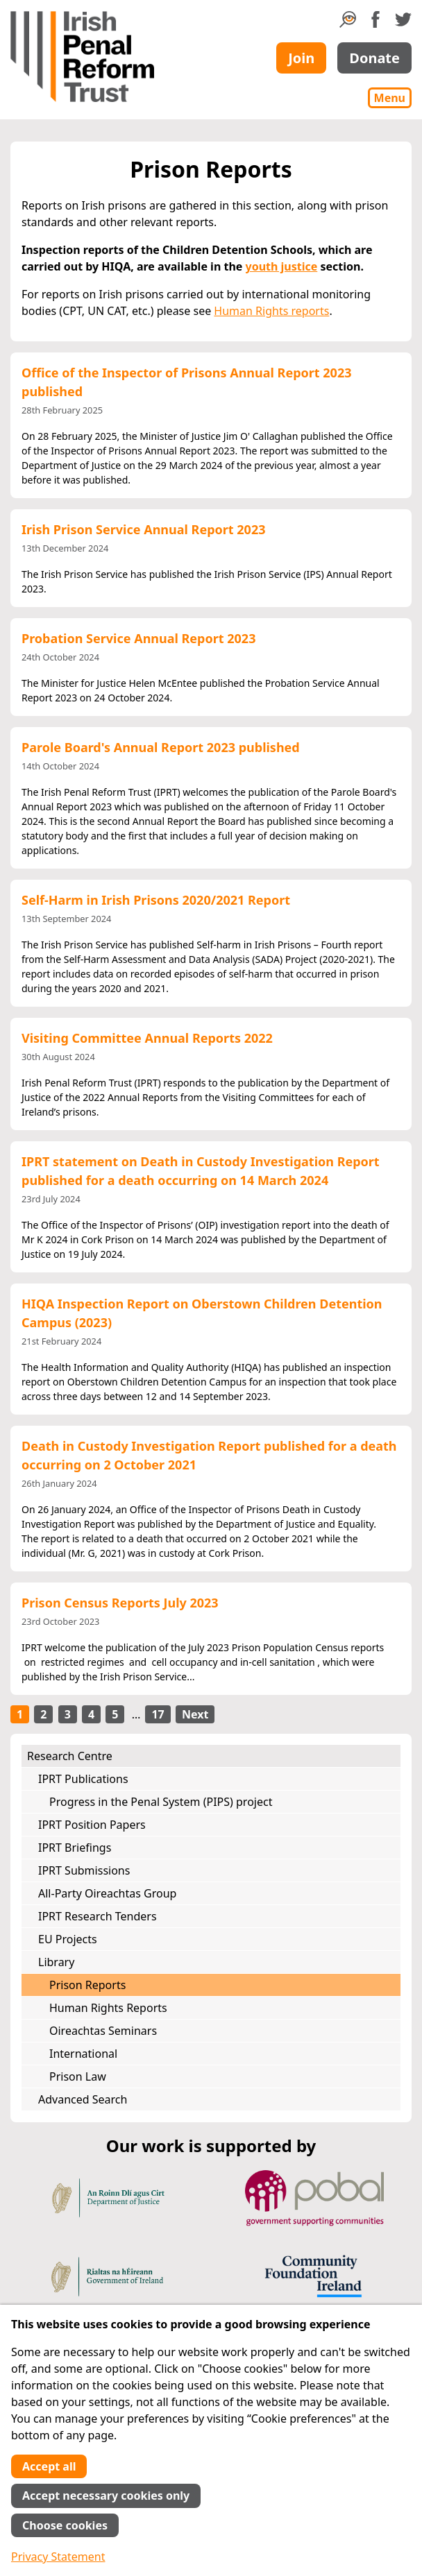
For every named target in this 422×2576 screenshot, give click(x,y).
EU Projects (67, 1939)
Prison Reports (87, 1985)
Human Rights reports (271, 310)
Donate (374, 58)
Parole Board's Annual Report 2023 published (161, 747)
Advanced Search (82, 2099)
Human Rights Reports (108, 2007)
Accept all (49, 2466)
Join (301, 58)
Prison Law (77, 2076)
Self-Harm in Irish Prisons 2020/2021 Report (156, 900)
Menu (389, 97)
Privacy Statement (58, 2556)
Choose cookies (65, 2525)
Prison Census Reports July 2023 (120, 1602)
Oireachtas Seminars (103, 2030)
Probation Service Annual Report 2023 (138, 638)
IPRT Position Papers (92, 1824)
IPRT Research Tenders (97, 1916)
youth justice (282, 266)
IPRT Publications (83, 1778)
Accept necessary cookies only (105, 2495)
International (83, 2053)
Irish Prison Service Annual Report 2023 (143, 529)
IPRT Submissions (84, 1870)
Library (56, 1962)
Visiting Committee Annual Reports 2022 (147, 1038)
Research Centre (69, 1756)
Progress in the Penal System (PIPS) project (160, 1801)
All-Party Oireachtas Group (107, 1893)
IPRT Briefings (74, 1847)
